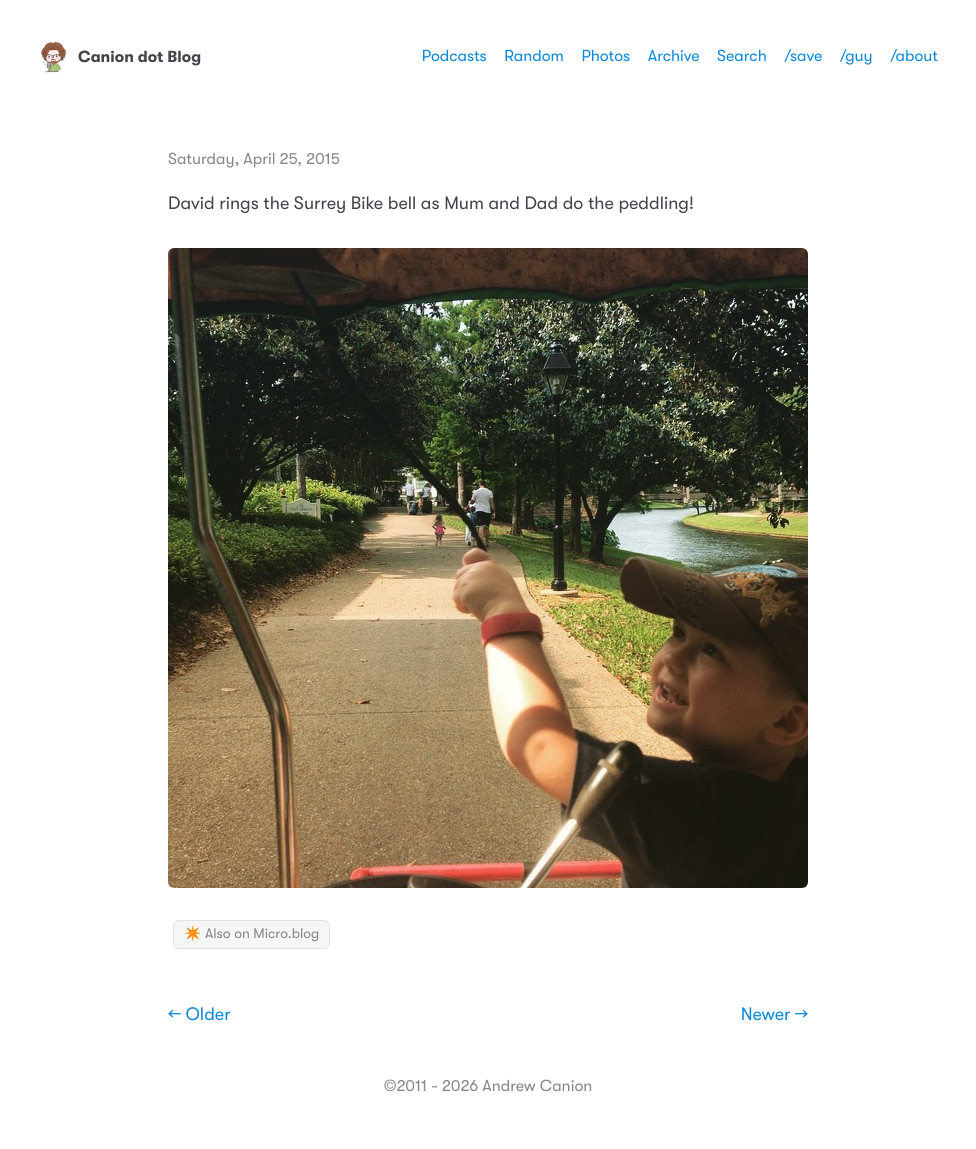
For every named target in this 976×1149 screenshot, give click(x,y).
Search (742, 56)
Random (534, 56)
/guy (856, 56)
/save (803, 56)
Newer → (774, 1015)
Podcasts (454, 56)
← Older (199, 1015)
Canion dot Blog (119, 57)
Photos (605, 56)
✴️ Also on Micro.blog (251, 934)
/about (914, 56)
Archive (674, 56)
